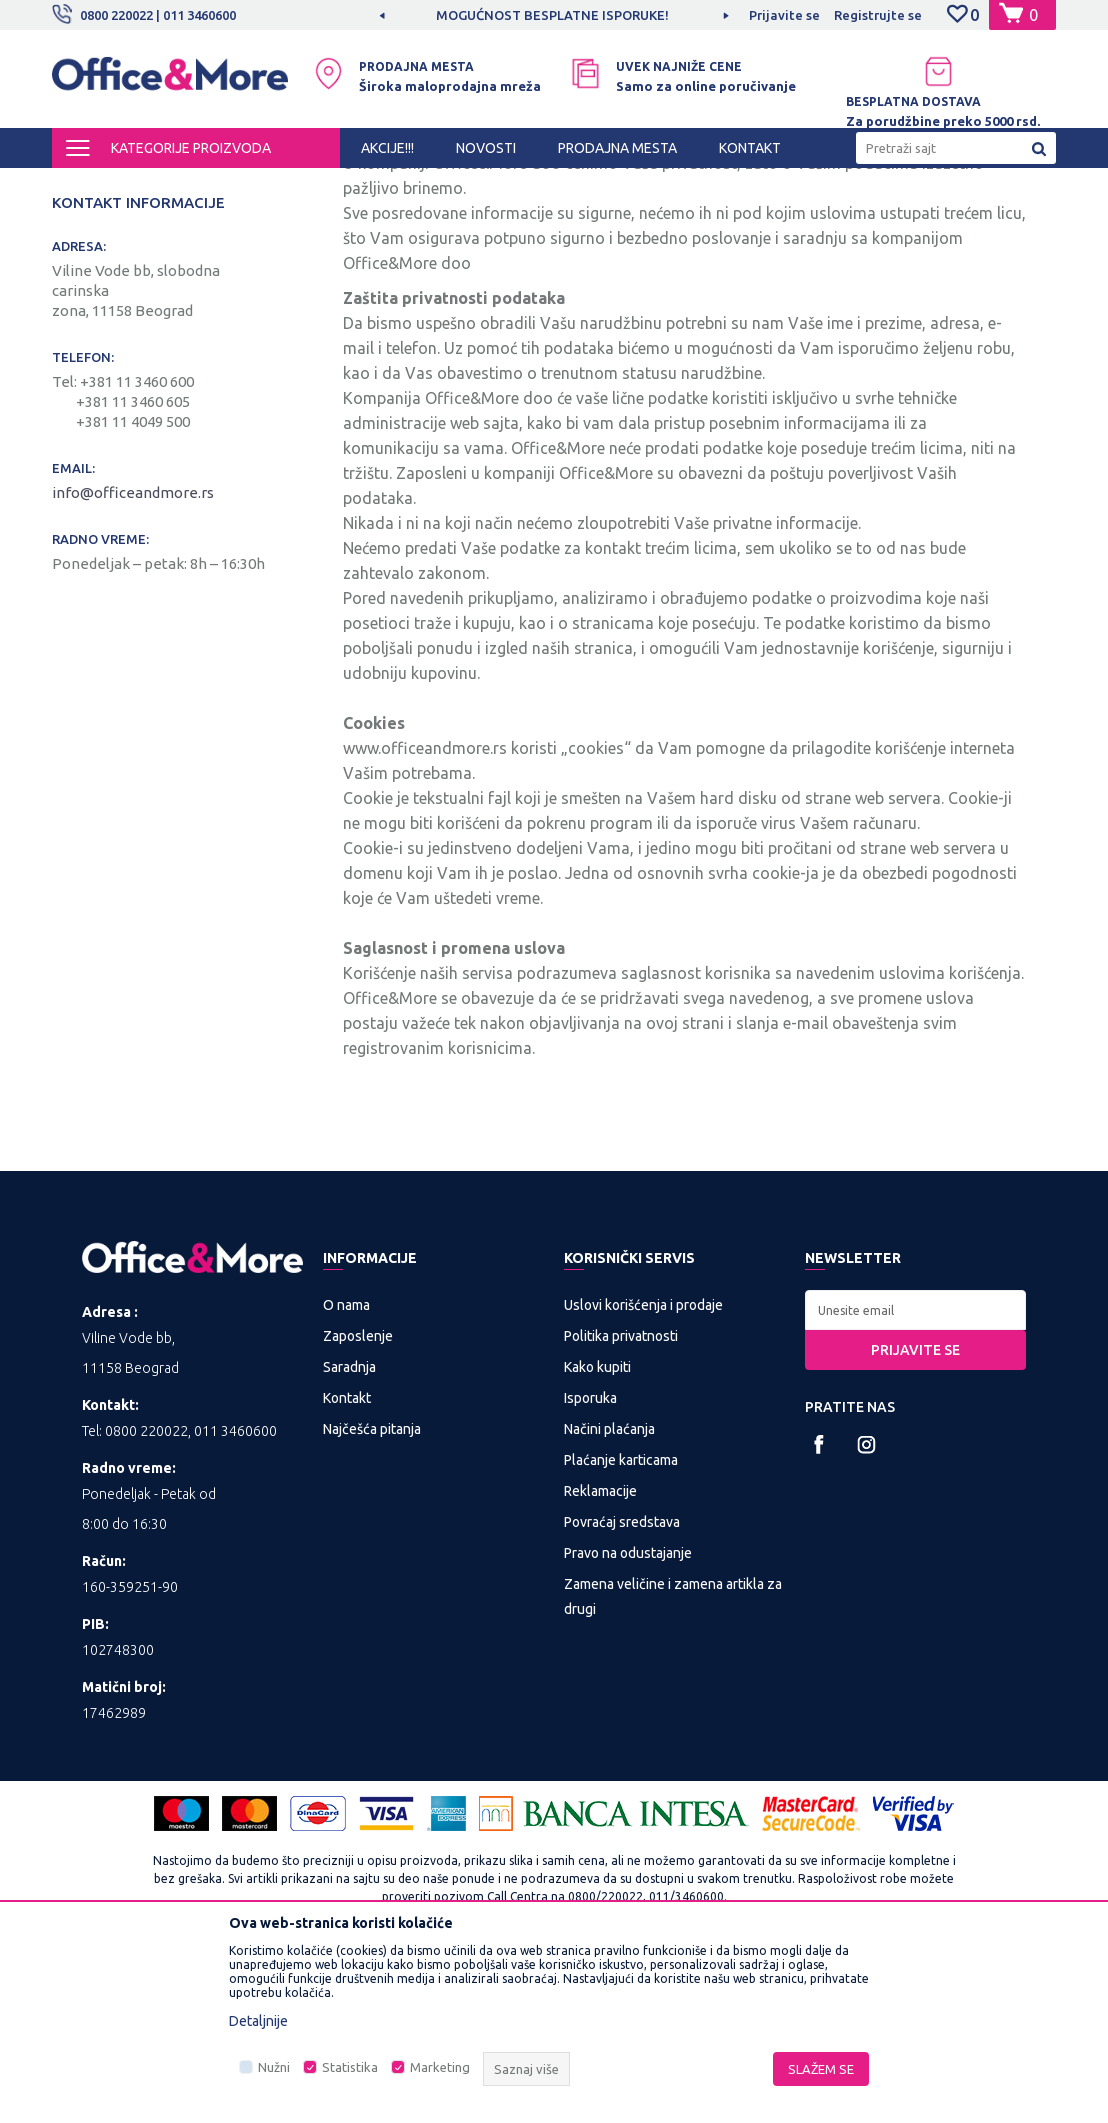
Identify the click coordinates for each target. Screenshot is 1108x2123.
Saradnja (349, 1535)
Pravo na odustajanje (628, 1721)
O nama (346, 1473)
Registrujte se (878, 15)
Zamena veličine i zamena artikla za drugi (673, 1764)
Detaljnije (258, 2021)
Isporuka (590, 1566)
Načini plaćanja (609, 1597)
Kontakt (81, 276)
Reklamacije (600, 1659)
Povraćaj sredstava (622, 1690)
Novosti (80, 310)
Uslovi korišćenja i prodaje (643, 1473)
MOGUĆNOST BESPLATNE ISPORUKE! (552, 15)
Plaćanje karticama (621, 1628)
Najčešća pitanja (372, 1597)
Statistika (350, 2067)
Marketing (440, 2067)
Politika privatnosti (621, 1504)
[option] (554, 15)
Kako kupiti (597, 1535)
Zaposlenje (358, 1504)
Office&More (90, 186)
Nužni (274, 2067)
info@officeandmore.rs (134, 660)
